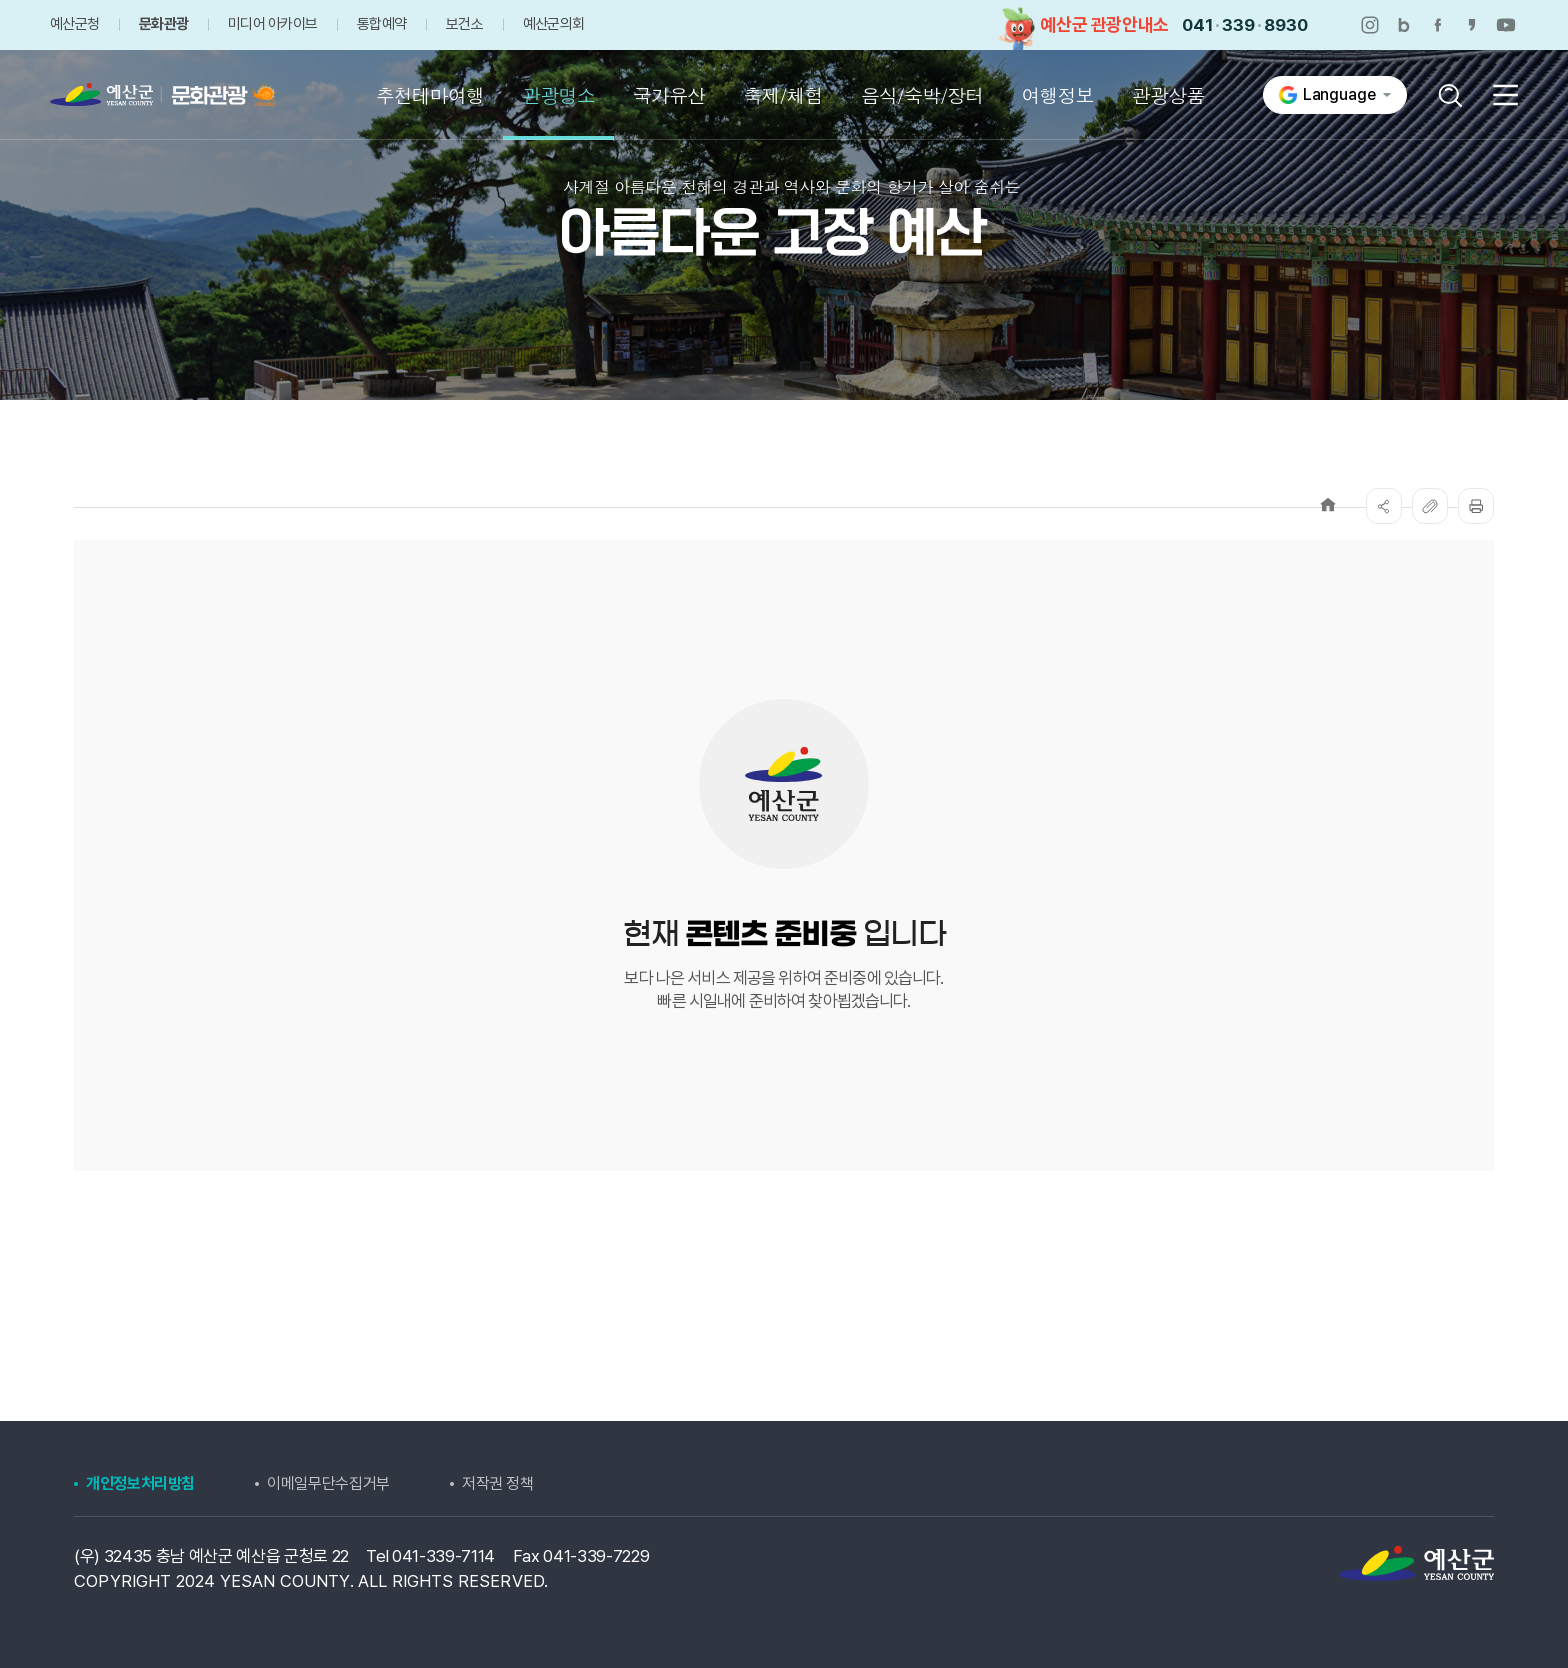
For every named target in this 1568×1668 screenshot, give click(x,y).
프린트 (1476, 506)
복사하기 (1430, 506)
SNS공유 (1384, 506)
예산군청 (74, 24)
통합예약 (381, 24)
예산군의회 (553, 24)
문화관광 (163, 24)
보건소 (464, 24)
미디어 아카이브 (272, 24)
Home (1328, 504)
